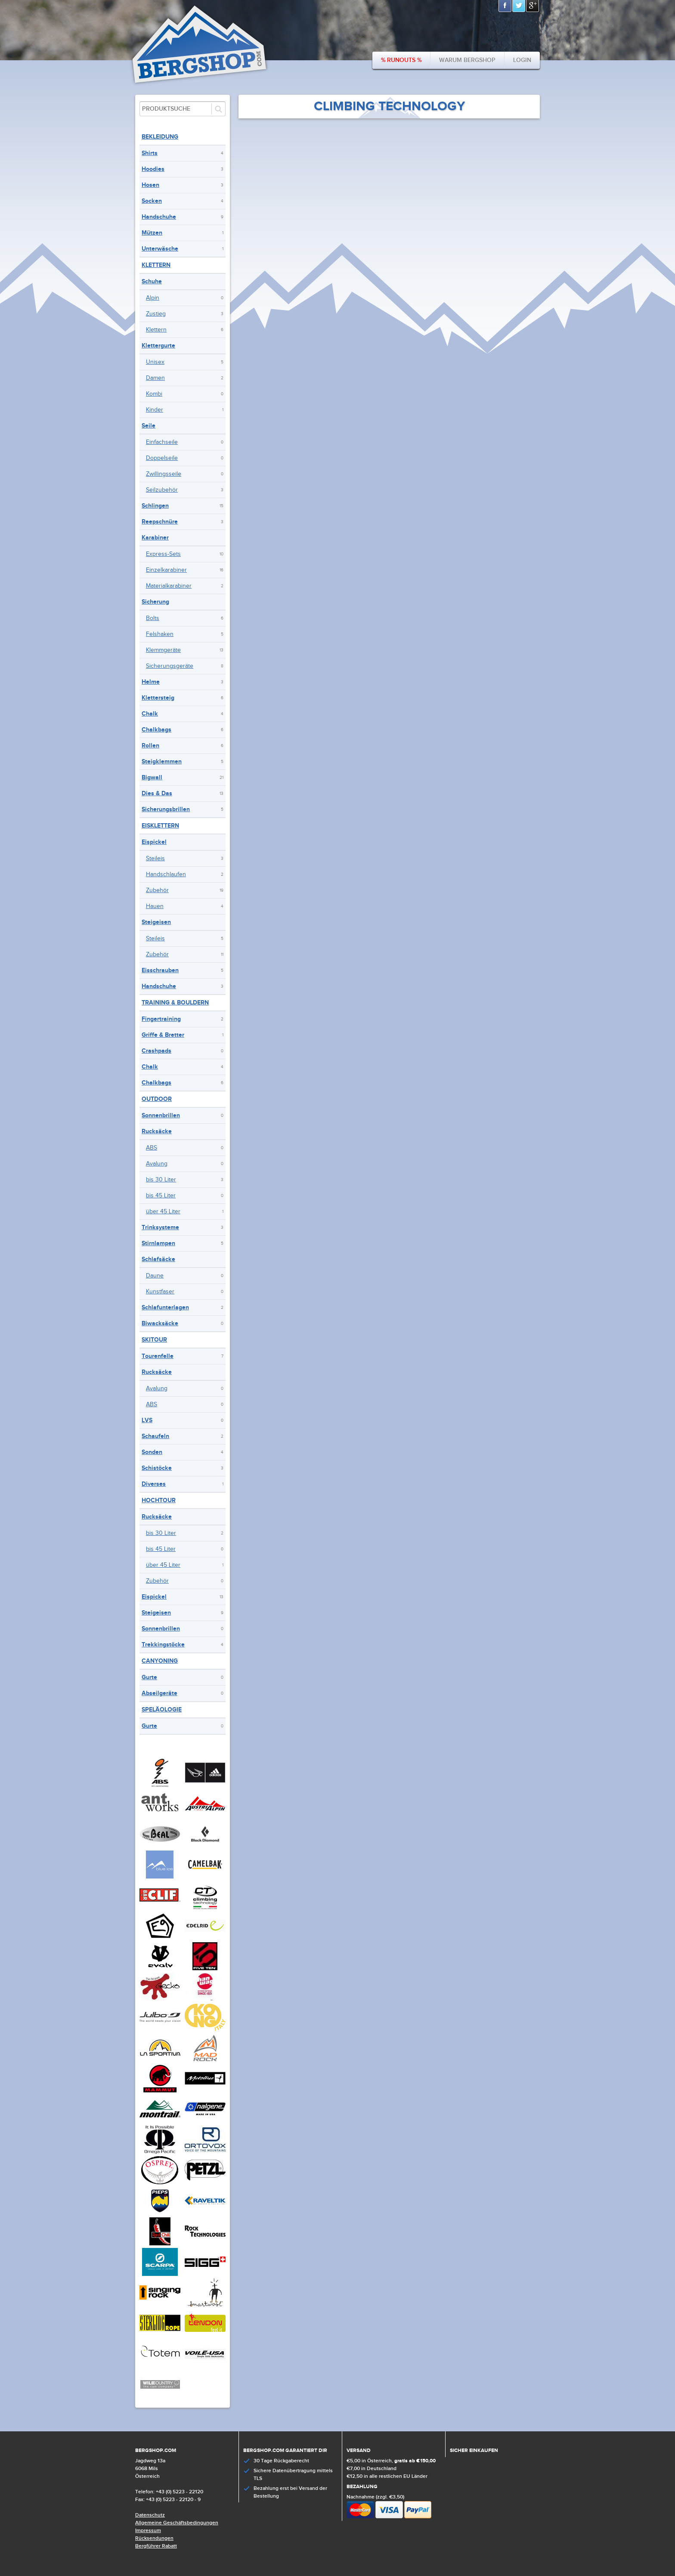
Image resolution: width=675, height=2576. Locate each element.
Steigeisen (156, 922)
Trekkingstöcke (163, 1644)
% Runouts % (401, 60)
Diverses (154, 1484)
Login (522, 60)
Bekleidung (160, 136)
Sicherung (155, 601)
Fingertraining (161, 1019)
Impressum (148, 2530)
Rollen (150, 745)
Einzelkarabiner (166, 570)
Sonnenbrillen (161, 1115)
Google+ (533, 6)
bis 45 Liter (161, 1195)
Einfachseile (162, 442)
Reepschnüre (160, 521)
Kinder (154, 409)
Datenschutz (150, 2515)
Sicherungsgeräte (169, 666)
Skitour (154, 1339)
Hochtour (159, 1500)
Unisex (155, 362)
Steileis (155, 858)
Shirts (150, 153)
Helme (151, 681)
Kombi (154, 394)
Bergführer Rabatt (156, 2546)
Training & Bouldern (175, 1002)
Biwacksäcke (160, 1323)
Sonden (152, 1452)
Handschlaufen (166, 874)
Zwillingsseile (163, 474)
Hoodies (153, 169)
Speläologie (162, 1709)
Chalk (150, 713)
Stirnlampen (158, 1243)
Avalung (156, 1163)
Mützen (152, 232)
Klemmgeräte (163, 650)
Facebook (505, 6)
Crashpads (156, 1050)
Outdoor (157, 1099)
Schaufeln (155, 1436)
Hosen (150, 185)
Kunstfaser (160, 1291)
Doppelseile (162, 458)
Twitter (519, 6)
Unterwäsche (160, 248)
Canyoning (160, 1661)
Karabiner (155, 537)
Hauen (155, 906)
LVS (147, 1420)
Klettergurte (158, 345)
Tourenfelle (157, 1356)
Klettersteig (158, 697)
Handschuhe (159, 216)
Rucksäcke (157, 1131)
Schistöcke (157, 1468)
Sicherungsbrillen (166, 809)
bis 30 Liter (161, 1179)
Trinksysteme (160, 1227)
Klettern (156, 265)
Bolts (152, 618)
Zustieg (156, 313)
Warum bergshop (467, 60)
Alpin (152, 297)
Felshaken (159, 634)
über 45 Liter (163, 1211)
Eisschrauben (160, 970)
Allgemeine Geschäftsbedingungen (176, 2523)
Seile (148, 425)
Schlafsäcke (158, 1259)
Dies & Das (157, 793)
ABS (151, 1147)
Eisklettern (160, 825)
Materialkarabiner (169, 586)
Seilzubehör (162, 490)
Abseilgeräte (159, 1693)
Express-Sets (163, 554)
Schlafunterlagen (165, 1307)
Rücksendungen (154, 2538)
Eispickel (154, 842)
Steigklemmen (162, 761)
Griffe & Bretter (163, 1034)
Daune (155, 1275)
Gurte (149, 1677)
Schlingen (155, 505)
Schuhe (152, 281)
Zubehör (157, 890)
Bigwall (152, 777)
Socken (152, 201)
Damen (155, 378)
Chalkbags (156, 729)
